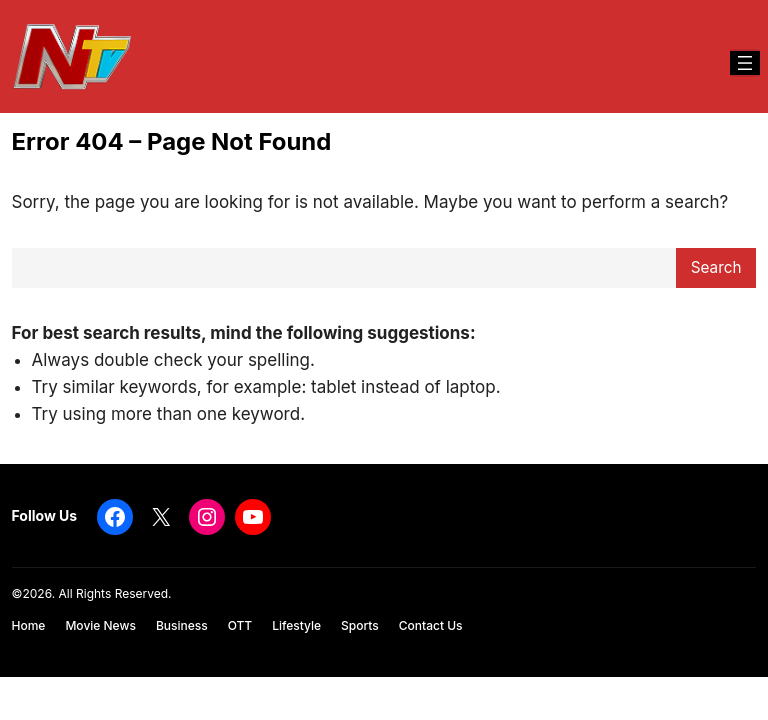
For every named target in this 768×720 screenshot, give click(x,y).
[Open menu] (745, 63)
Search (716, 267)
